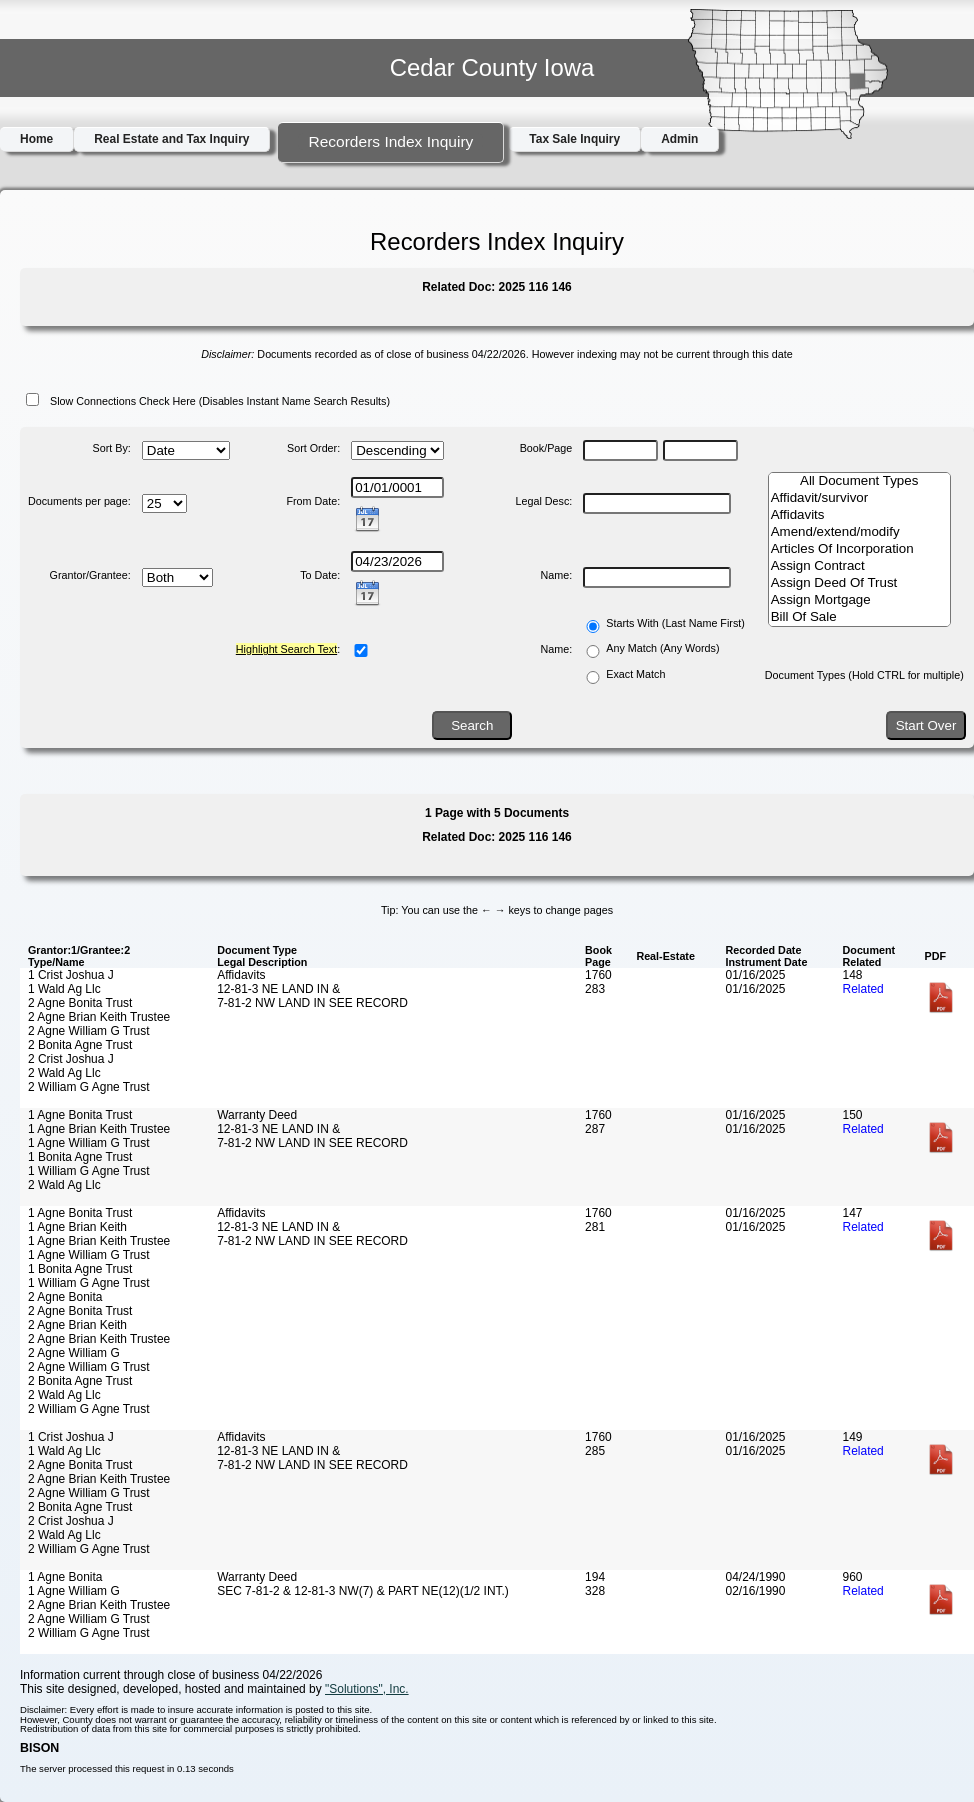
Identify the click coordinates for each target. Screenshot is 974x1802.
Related (863, 989)
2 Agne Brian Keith (77, 1325)
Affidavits (859, 515)
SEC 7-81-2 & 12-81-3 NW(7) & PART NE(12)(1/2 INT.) (363, 1591)
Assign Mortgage (859, 600)
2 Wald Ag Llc (64, 1073)
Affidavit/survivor (859, 498)
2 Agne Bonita (65, 1297)
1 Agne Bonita (65, 1577)
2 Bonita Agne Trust (80, 1045)
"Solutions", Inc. (367, 1689)
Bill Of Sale (859, 617)
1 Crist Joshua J (71, 975)
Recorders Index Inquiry (390, 141)
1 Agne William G (74, 1591)
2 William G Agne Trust (89, 1087)
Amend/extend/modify (859, 532)
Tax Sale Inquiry (574, 139)
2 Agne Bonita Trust (80, 1003)
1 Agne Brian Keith (77, 1227)
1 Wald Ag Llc (64, 989)
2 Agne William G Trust (89, 1031)
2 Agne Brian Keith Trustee (99, 1017)
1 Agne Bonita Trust (80, 1115)
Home (36, 139)
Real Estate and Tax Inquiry (171, 139)
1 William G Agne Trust (89, 1171)
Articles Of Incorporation (859, 549)
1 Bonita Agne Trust (80, 1157)
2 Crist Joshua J (71, 1059)
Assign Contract (859, 566)
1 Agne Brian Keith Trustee (99, 1129)
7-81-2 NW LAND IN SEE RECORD (312, 1003)
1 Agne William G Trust (89, 1143)
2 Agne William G (74, 1353)
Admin (679, 139)
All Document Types (859, 481)
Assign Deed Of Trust (859, 583)
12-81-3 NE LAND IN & (278, 989)
